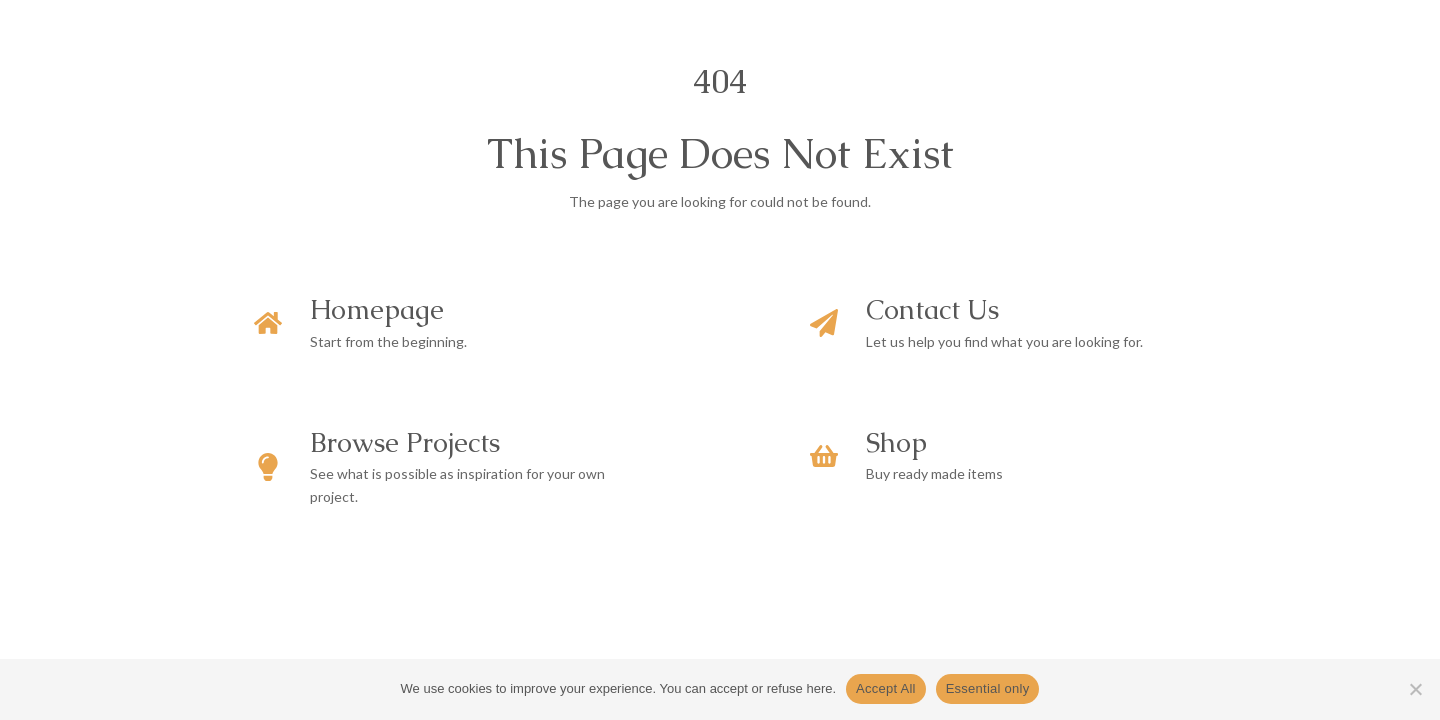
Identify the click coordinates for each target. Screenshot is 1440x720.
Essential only (988, 688)
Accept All (886, 688)
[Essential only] (1415, 689)
